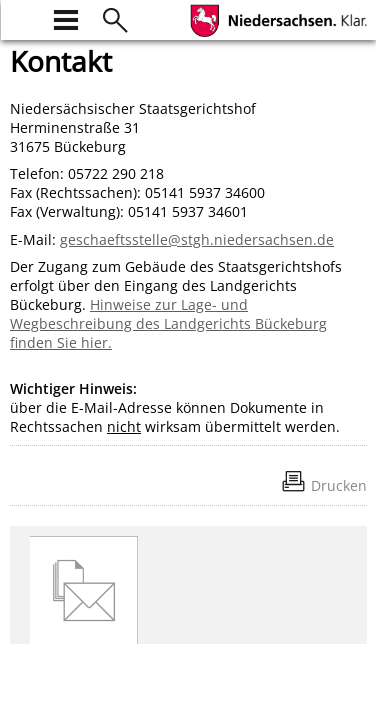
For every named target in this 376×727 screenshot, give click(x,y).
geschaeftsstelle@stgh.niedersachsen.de (197, 239)
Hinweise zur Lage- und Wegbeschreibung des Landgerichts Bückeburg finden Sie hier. (168, 323)
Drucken (339, 485)
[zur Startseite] (22, 17)
